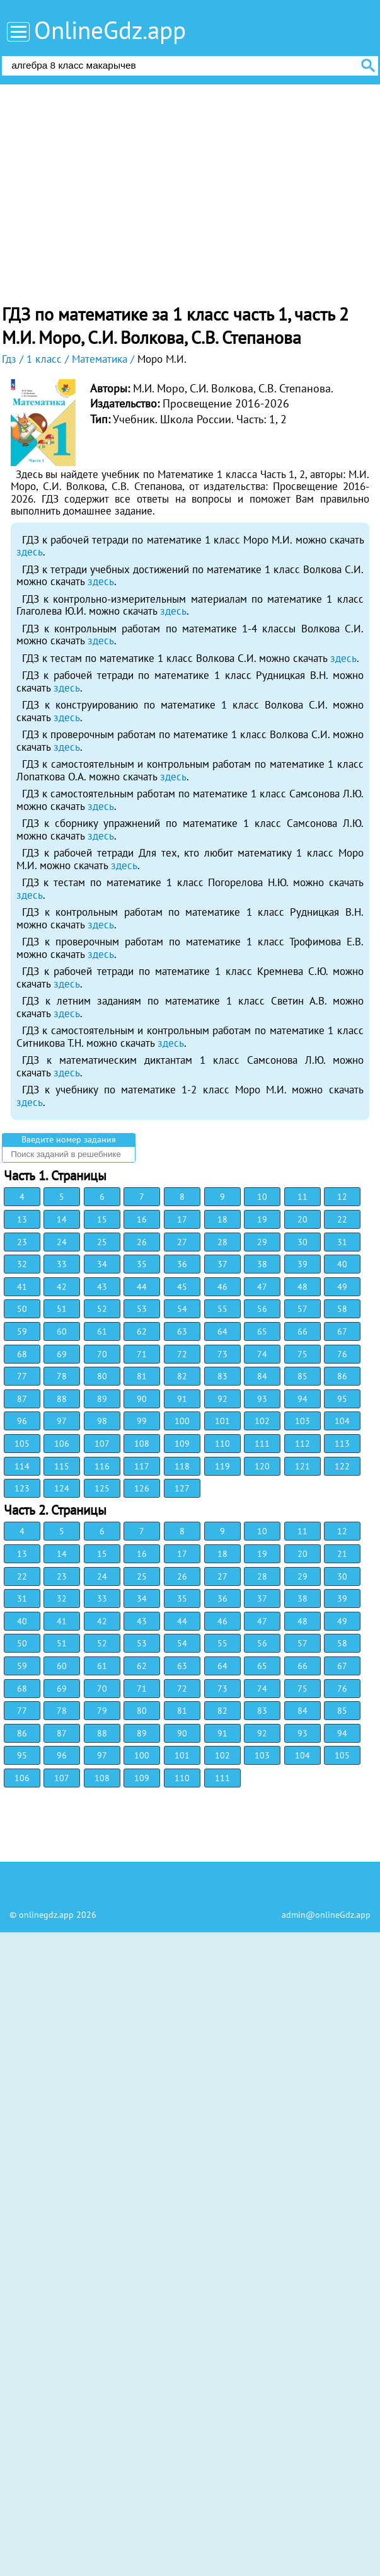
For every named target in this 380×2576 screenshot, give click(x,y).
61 (102, 1331)
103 (302, 1421)
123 (22, 1488)
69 (62, 1354)
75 (302, 1354)
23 (22, 1242)
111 (262, 1443)
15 (102, 1219)
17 (182, 1219)
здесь (29, 552)
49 (342, 1286)
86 (342, 1376)
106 (61, 1443)
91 (182, 1399)
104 (342, 1421)
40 (342, 1264)
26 (142, 1242)
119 (222, 1466)
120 (262, 1466)
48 (302, 1286)
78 (62, 1376)
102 (262, 1421)
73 (222, 1354)
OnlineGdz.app (110, 30)
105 (22, 1443)
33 (62, 1264)
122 (342, 1466)
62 (142, 1331)
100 (182, 1421)
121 (302, 1466)
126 (141, 1488)
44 (142, 1286)
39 (302, 1264)
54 (182, 1308)
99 (142, 1421)
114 (22, 1466)
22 (342, 1219)
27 (182, 1242)
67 (342, 1331)
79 (102, 1710)
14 (62, 1219)
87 (22, 1399)
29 (262, 1242)
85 (302, 1376)
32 (22, 1264)
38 (262, 1264)
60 (62, 1331)
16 (142, 1219)
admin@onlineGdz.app (326, 1914)
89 (102, 1399)
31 (342, 1242)
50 (22, 1308)
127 (182, 1488)
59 (22, 1331)
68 (22, 1354)
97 (62, 1421)
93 (262, 1399)
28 (222, 1242)
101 (222, 1421)
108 (141, 1443)
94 (302, 1399)
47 (262, 1286)
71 (142, 1354)
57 (302, 1308)
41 (22, 1286)
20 (302, 1219)
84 (262, 1376)
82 (182, 1376)
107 (102, 1443)
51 (62, 1308)
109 (182, 1443)
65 (262, 1331)
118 (182, 1466)
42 (62, 1286)
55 (222, 1308)
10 (262, 1196)
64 (222, 1331)
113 (342, 1443)
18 (222, 1219)
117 (141, 1466)
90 (142, 1399)
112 (302, 1443)
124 (61, 1488)
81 (142, 1376)
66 (302, 1331)
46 (222, 1286)
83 (222, 1376)
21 (342, 1553)
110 (222, 1443)
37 (222, 1264)
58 (342, 1308)
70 (102, 1354)
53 (142, 1308)
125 (102, 1488)
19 (262, 1219)
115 (61, 1466)
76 (342, 1354)
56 (262, 1308)
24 (62, 1242)
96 (22, 1421)
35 (142, 1264)
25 (102, 1242)
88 (62, 1399)
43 (102, 1286)
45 (182, 1286)
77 (22, 1376)
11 (302, 1196)
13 (22, 1219)
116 (102, 1466)
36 (182, 1264)
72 (182, 1354)
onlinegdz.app (46, 1914)
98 (102, 1421)
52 (102, 1308)
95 (342, 1399)
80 (102, 1376)
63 (182, 1331)
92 (222, 1399)
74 (262, 1354)
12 (342, 1196)
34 (102, 1264)
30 (302, 1242)
